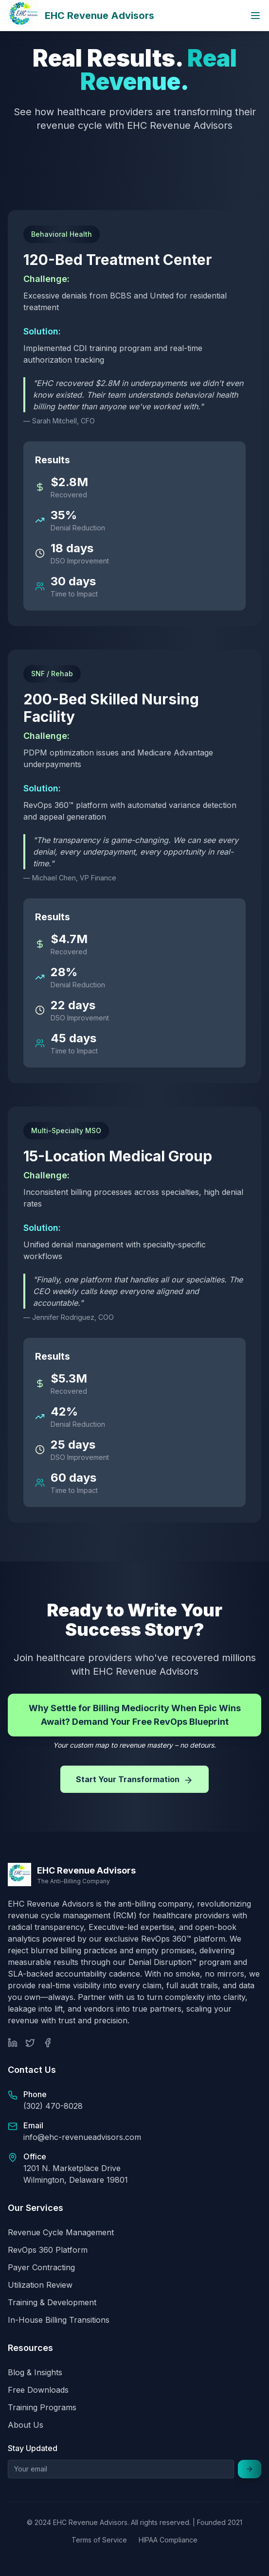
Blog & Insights (35, 2372)
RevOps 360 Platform (48, 2250)
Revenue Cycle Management (61, 2232)
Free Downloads (38, 2390)
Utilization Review (40, 2285)
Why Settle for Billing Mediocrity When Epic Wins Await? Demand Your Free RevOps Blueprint (135, 1715)
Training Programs (42, 2407)
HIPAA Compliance (168, 2540)
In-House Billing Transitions (58, 2320)
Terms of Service (99, 2540)
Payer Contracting (41, 2267)
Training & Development (52, 2302)
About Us (25, 2425)
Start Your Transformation (134, 1779)
